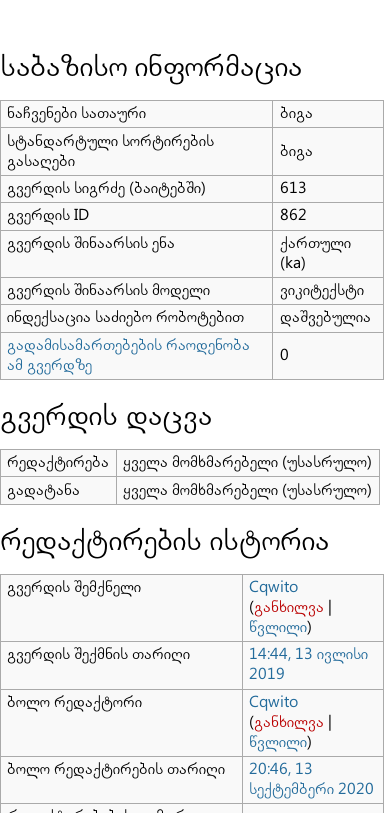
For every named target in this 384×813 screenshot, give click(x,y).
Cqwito (273, 587)
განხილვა (289, 607)
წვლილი (278, 627)
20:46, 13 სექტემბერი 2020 (311, 779)
